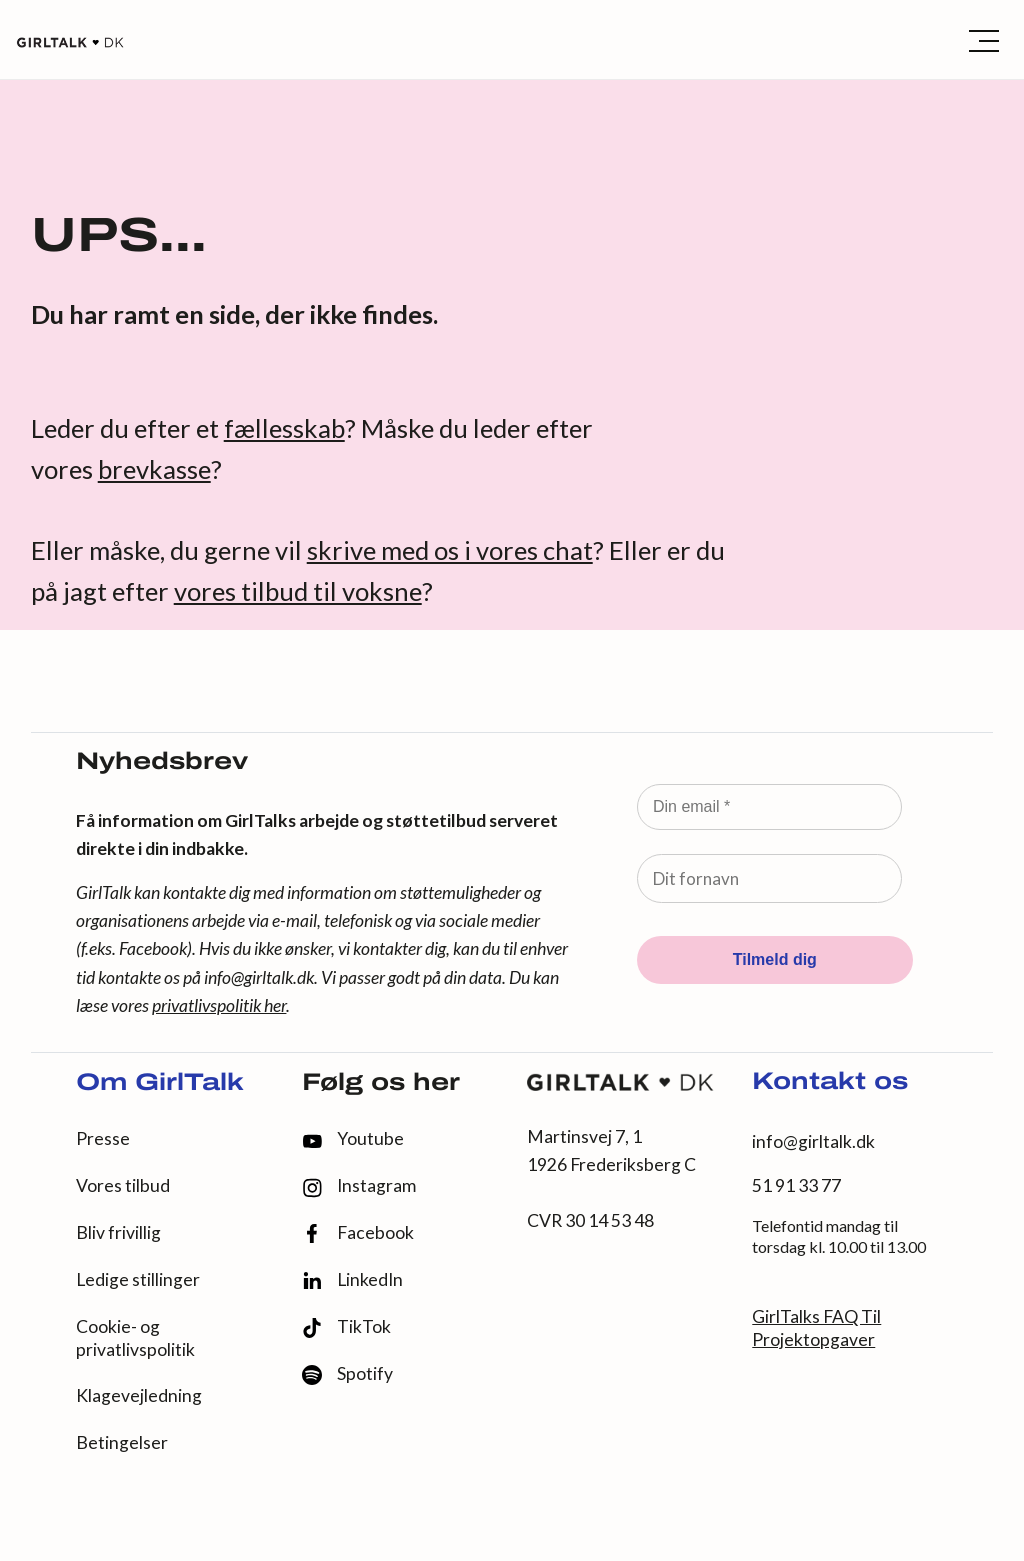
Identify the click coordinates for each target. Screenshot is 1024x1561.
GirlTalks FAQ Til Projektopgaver (816, 1328)
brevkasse (154, 469)
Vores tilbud (123, 1185)
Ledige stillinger (138, 1279)
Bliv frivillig (118, 1232)
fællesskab (284, 428)
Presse (103, 1138)
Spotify (347, 1374)
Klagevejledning (139, 1395)
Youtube (353, 1138)
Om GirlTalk (160, 1084)
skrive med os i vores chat (450, 550)
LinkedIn (352, 1280)
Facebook (358, 1233)
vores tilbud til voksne (298, 591)
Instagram (359, 1186)
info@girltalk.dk (259, 977)
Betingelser (122, 1442)
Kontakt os (830, 1083)
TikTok (346, 1327)
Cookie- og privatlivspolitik (135, 1338)
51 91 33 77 (796, 1185)
